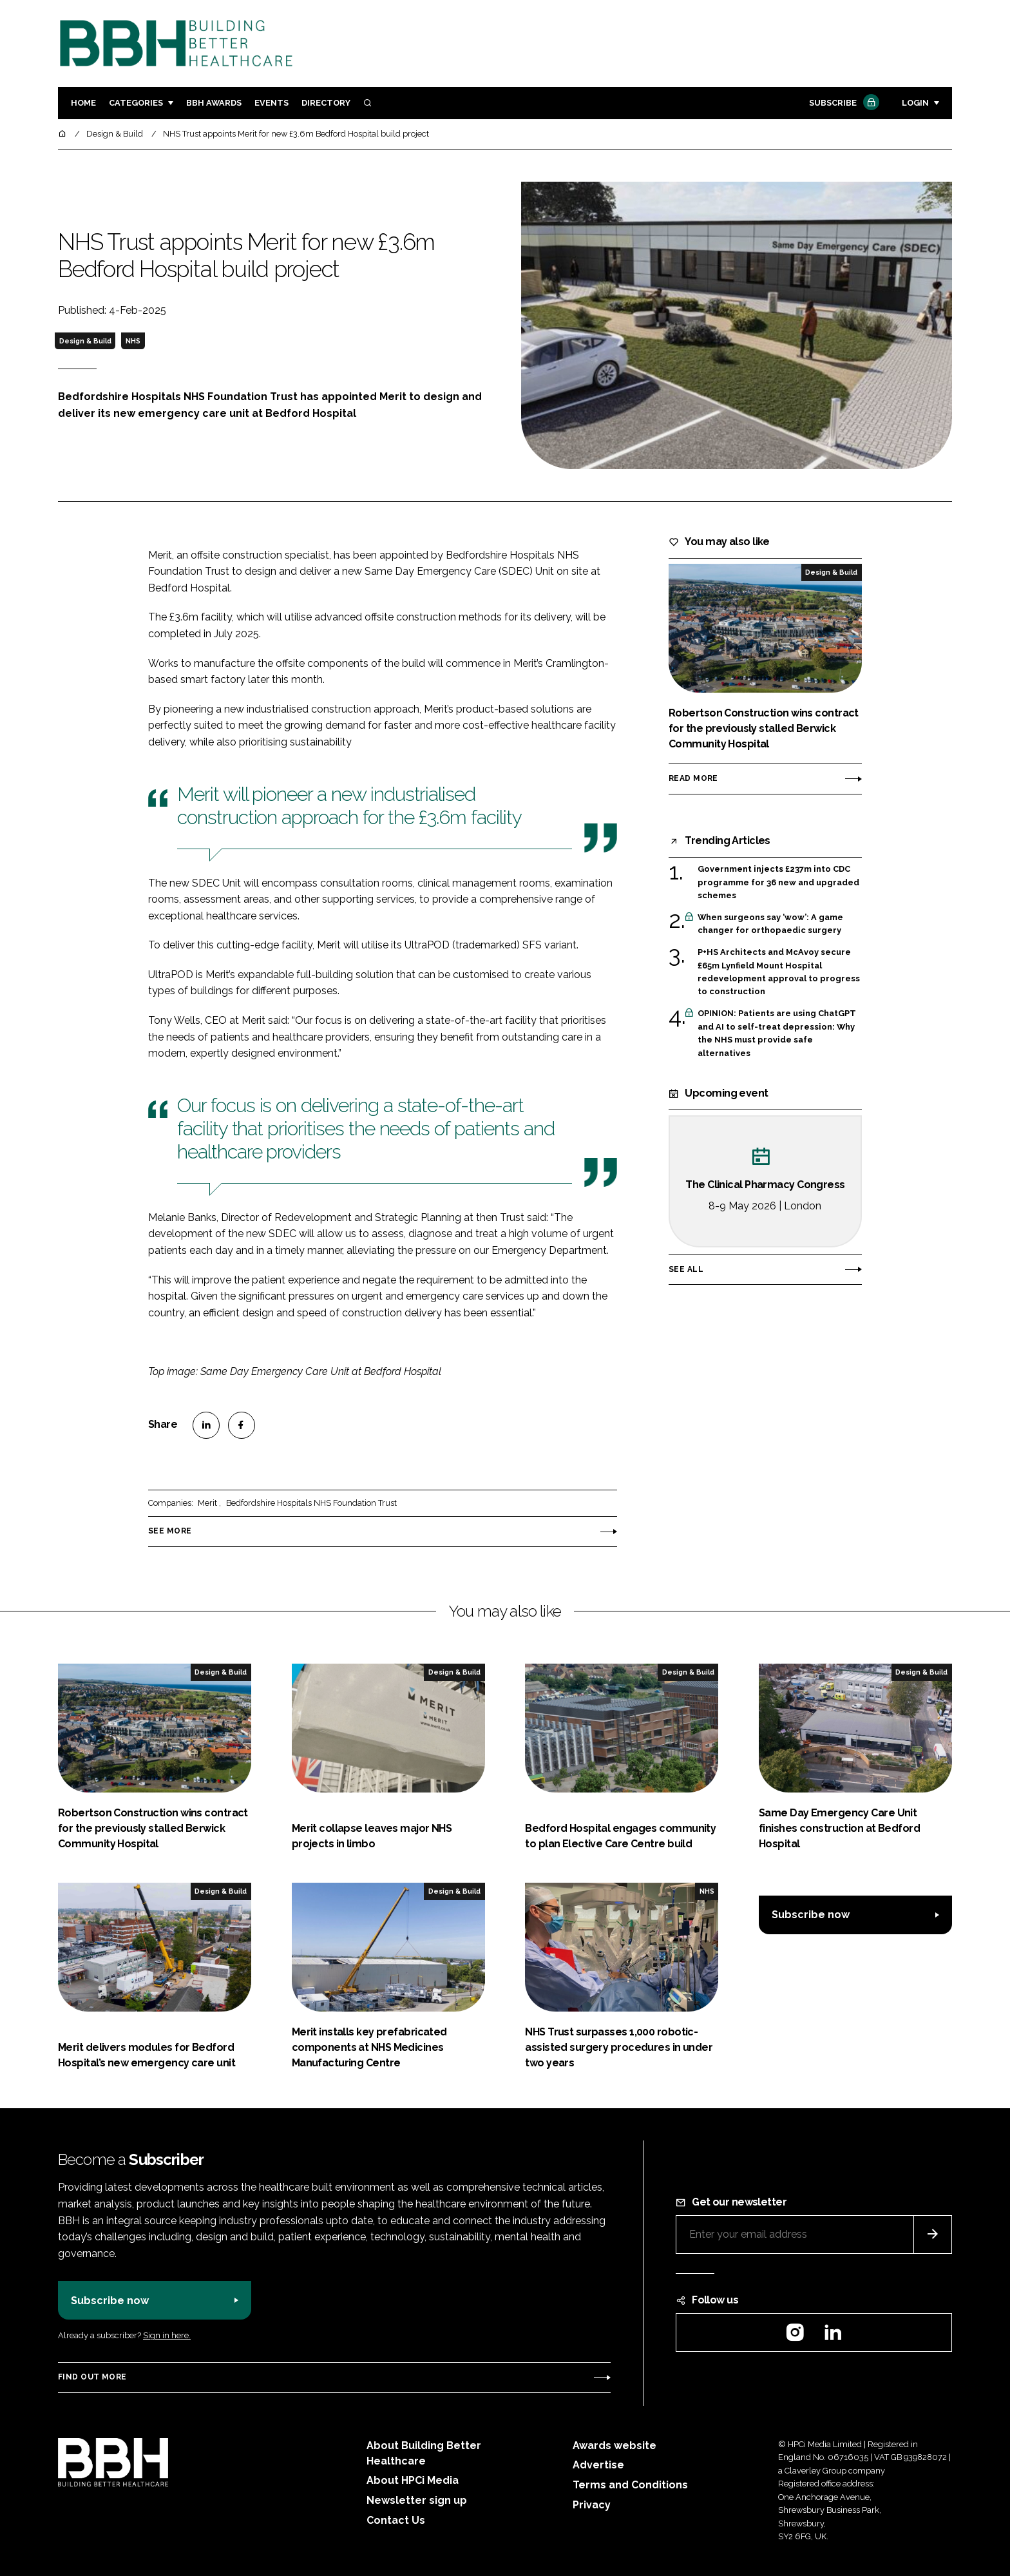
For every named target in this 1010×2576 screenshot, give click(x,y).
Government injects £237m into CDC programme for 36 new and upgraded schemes (778, 882)
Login (915, 103)
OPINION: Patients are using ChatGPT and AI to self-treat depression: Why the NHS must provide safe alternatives (777, 1033)
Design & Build (85, 341)
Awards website (614, 2445)
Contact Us (396, 2520)
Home (83, 103)
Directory (325, 103)
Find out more (92, 2376)
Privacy (592, 2505)
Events (271, 103)
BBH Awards (214, 103)
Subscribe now (811, 1914)
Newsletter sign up (417, 2500)
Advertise (598, 2465)
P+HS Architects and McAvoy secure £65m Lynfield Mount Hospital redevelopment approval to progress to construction (779, 972)
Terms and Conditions (630, 2485)
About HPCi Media (413, 2480)
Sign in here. (167, 2335)
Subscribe (842, 103)
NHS (133, 341)
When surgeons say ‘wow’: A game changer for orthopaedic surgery (770, 924)
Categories (136, 103)
